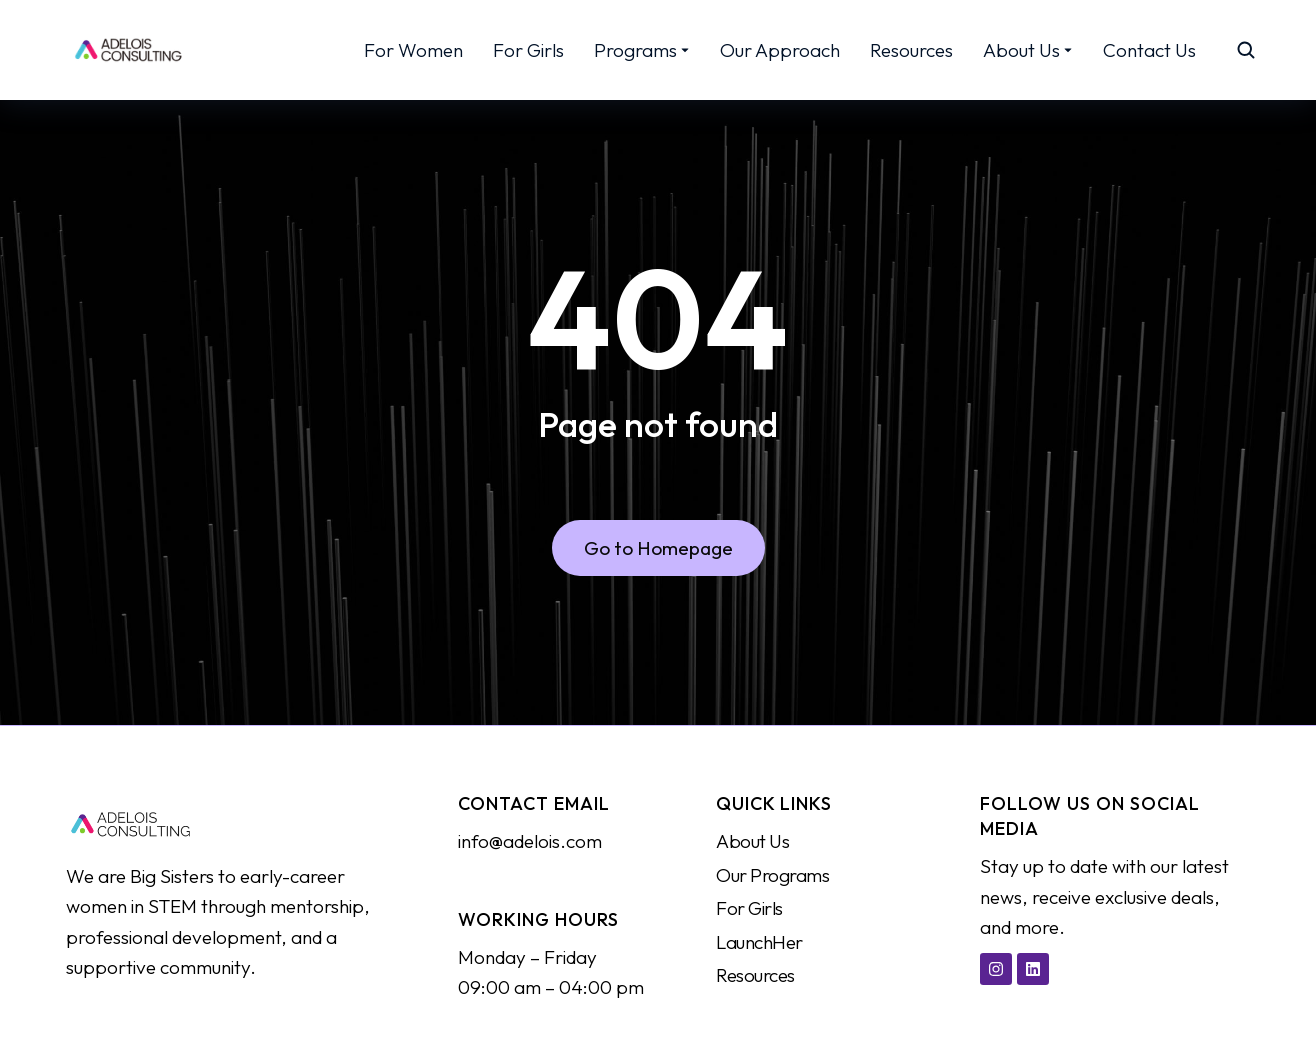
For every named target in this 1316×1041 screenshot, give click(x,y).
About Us (752, 841)
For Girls (749, 908)
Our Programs (773, 875)
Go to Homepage (658, 550)
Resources (755, 975)
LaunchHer (759, 942)
